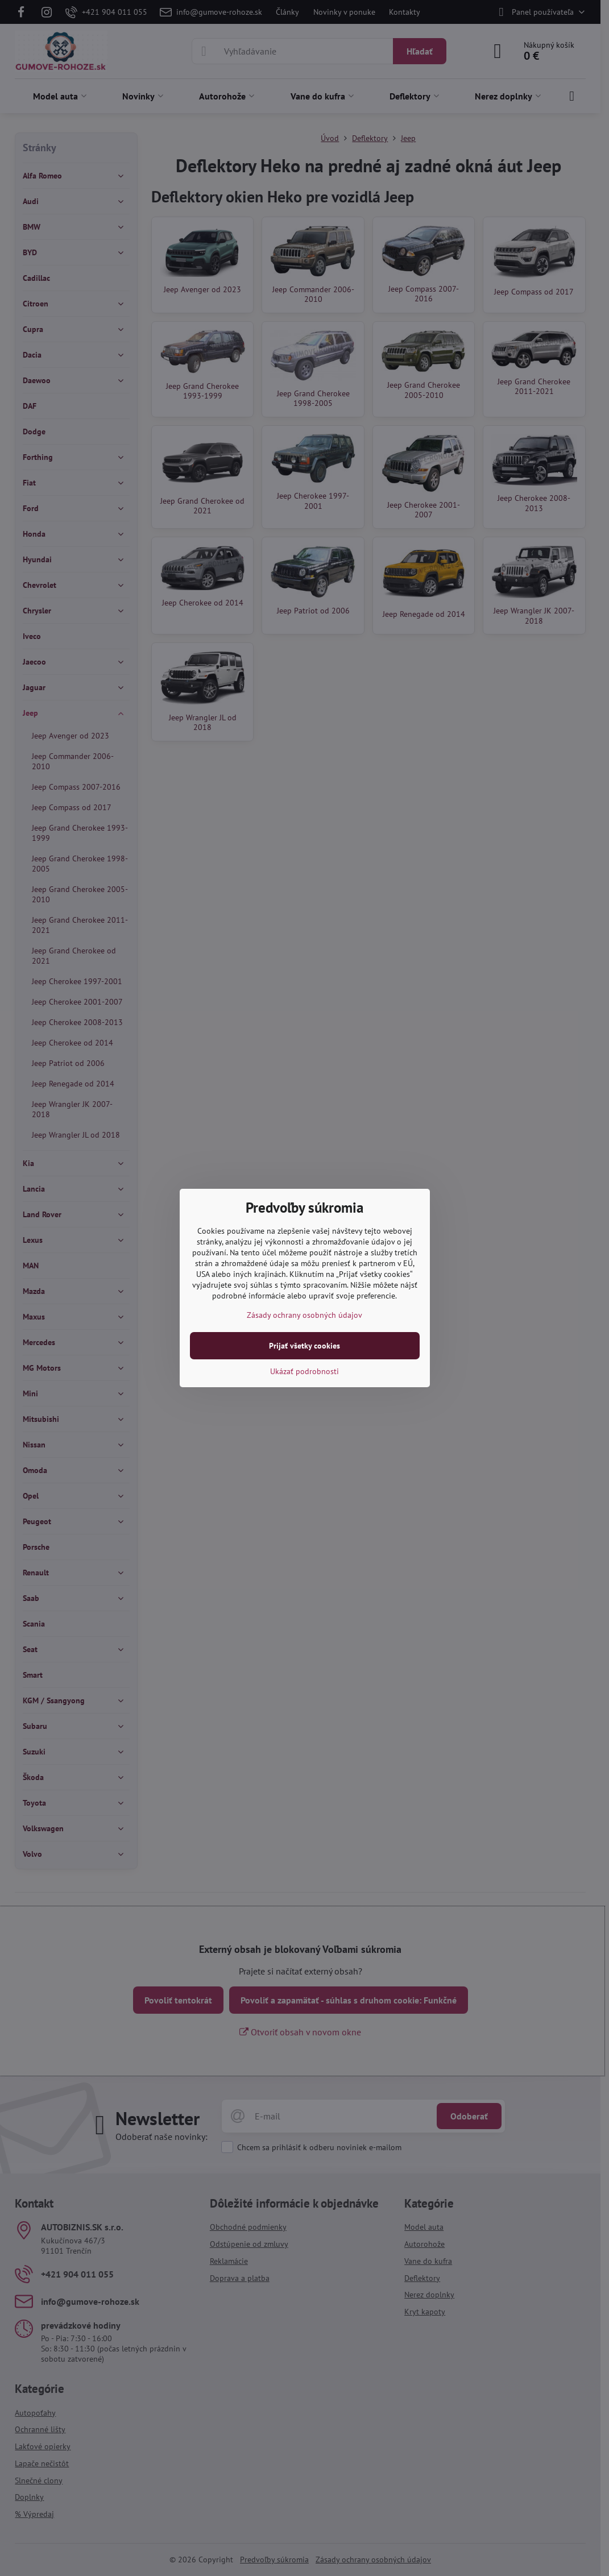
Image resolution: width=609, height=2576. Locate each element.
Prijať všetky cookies (304, 1346)
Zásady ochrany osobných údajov (304, 1315)
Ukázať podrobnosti (304, 1371)
